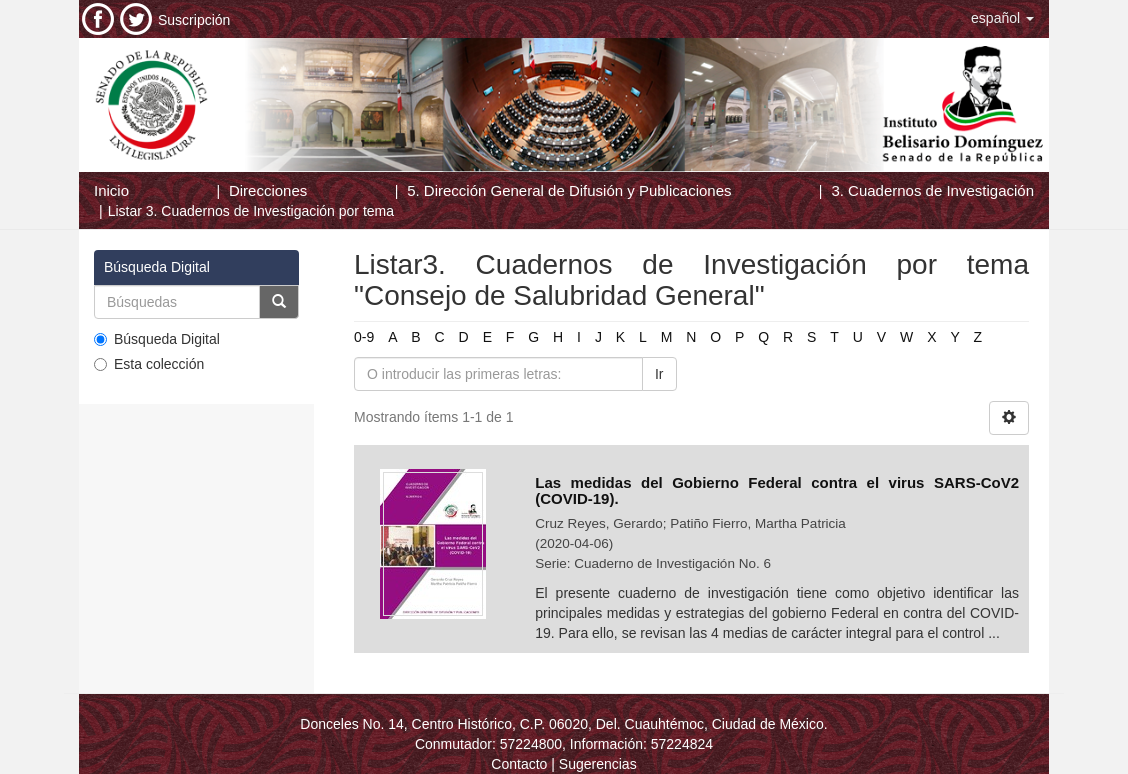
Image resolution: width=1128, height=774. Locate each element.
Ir (659, 374)
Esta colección (149, 364)
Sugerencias (598, 764)
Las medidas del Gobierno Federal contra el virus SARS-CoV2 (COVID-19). (777, 491)
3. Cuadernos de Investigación (932, 190)
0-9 (364, 337)
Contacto (519, 764)
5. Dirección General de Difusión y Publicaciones (569, 190)
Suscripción (194, 20)
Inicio (111, 190)
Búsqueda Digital (157, 339)
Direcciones (268, 190)
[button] (1002, 18)
